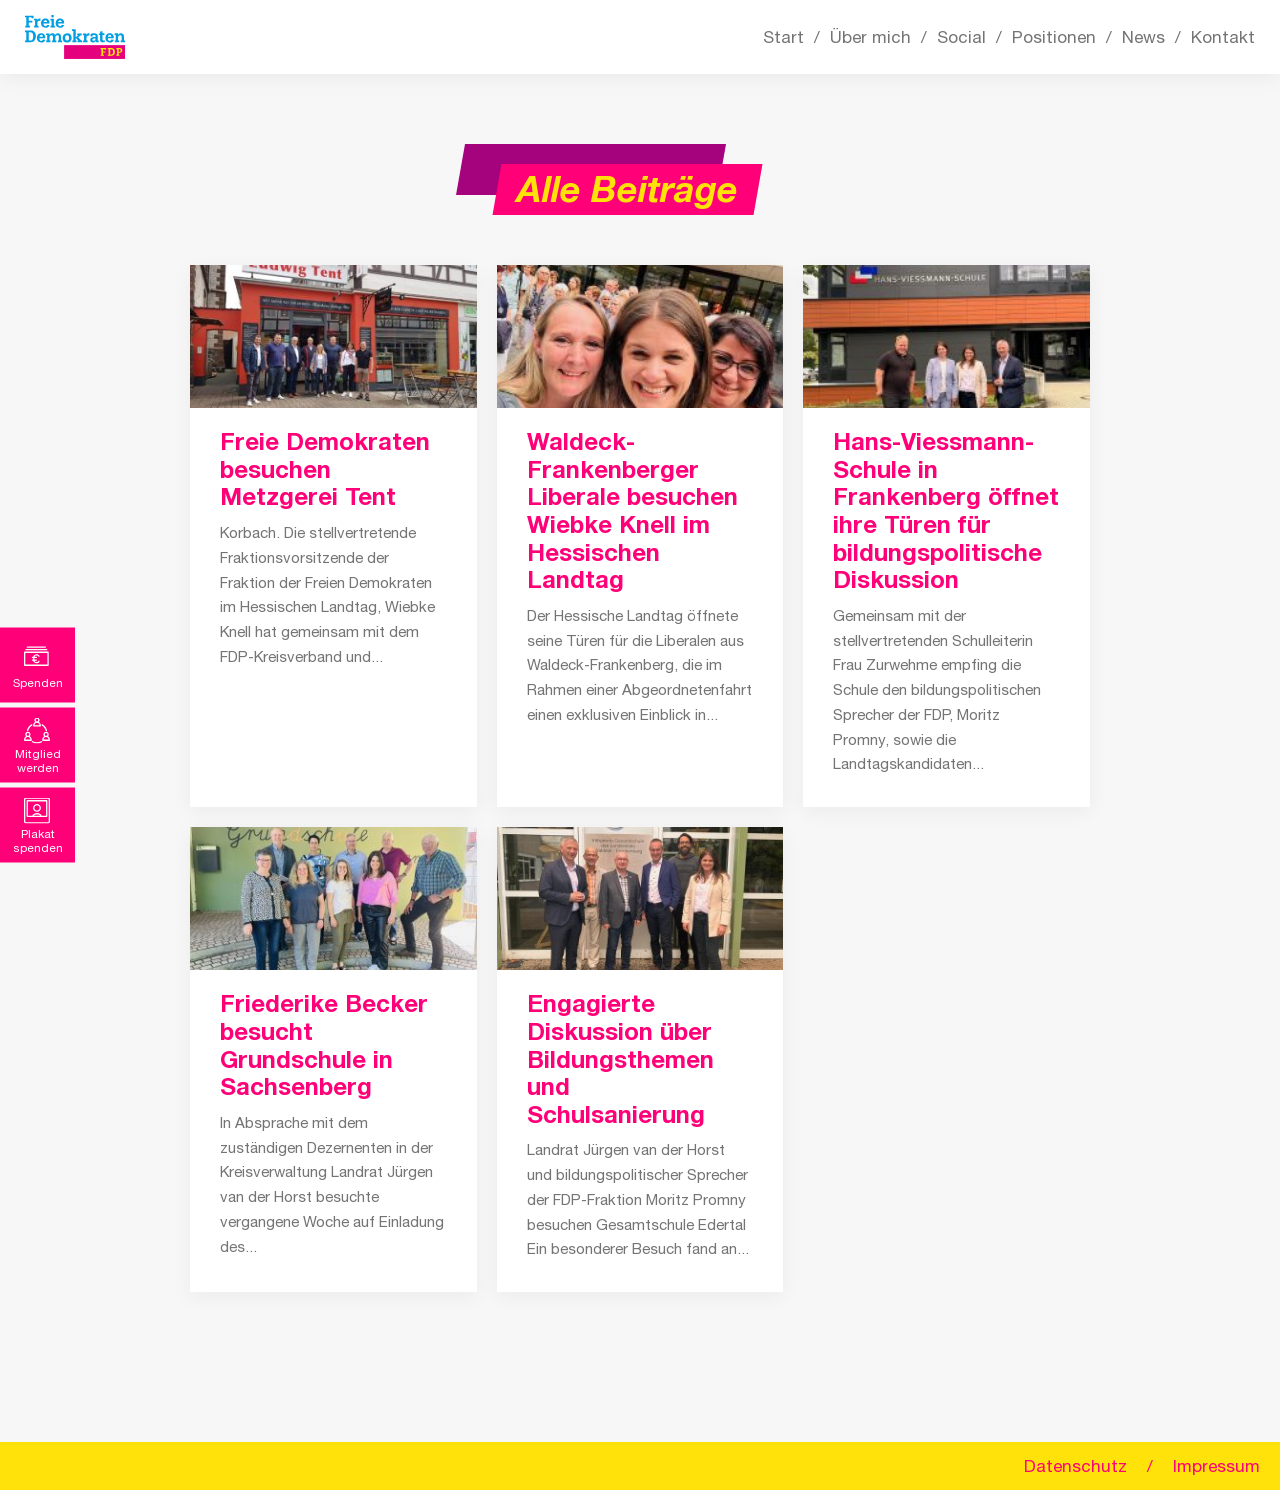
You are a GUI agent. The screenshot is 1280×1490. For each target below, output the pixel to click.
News (1143, 37)
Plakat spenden (38, 840)
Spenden (38, 682)
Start (783, 37)
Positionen (1054, 37)
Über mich (870, 37)
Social (961, 37)
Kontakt (1223, 37)
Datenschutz (1075, 1466)
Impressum (1216, 1466)
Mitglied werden (38, 760)
